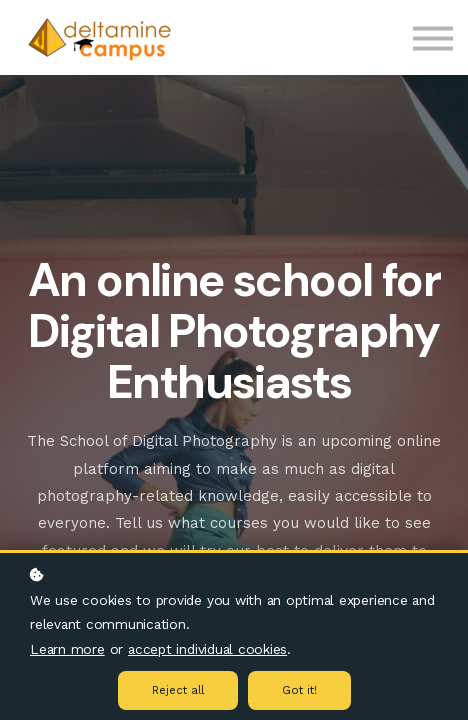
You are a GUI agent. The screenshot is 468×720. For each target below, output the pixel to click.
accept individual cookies (207, 649)
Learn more (67, 649)
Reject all (178, 690)
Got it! (299, 690)
